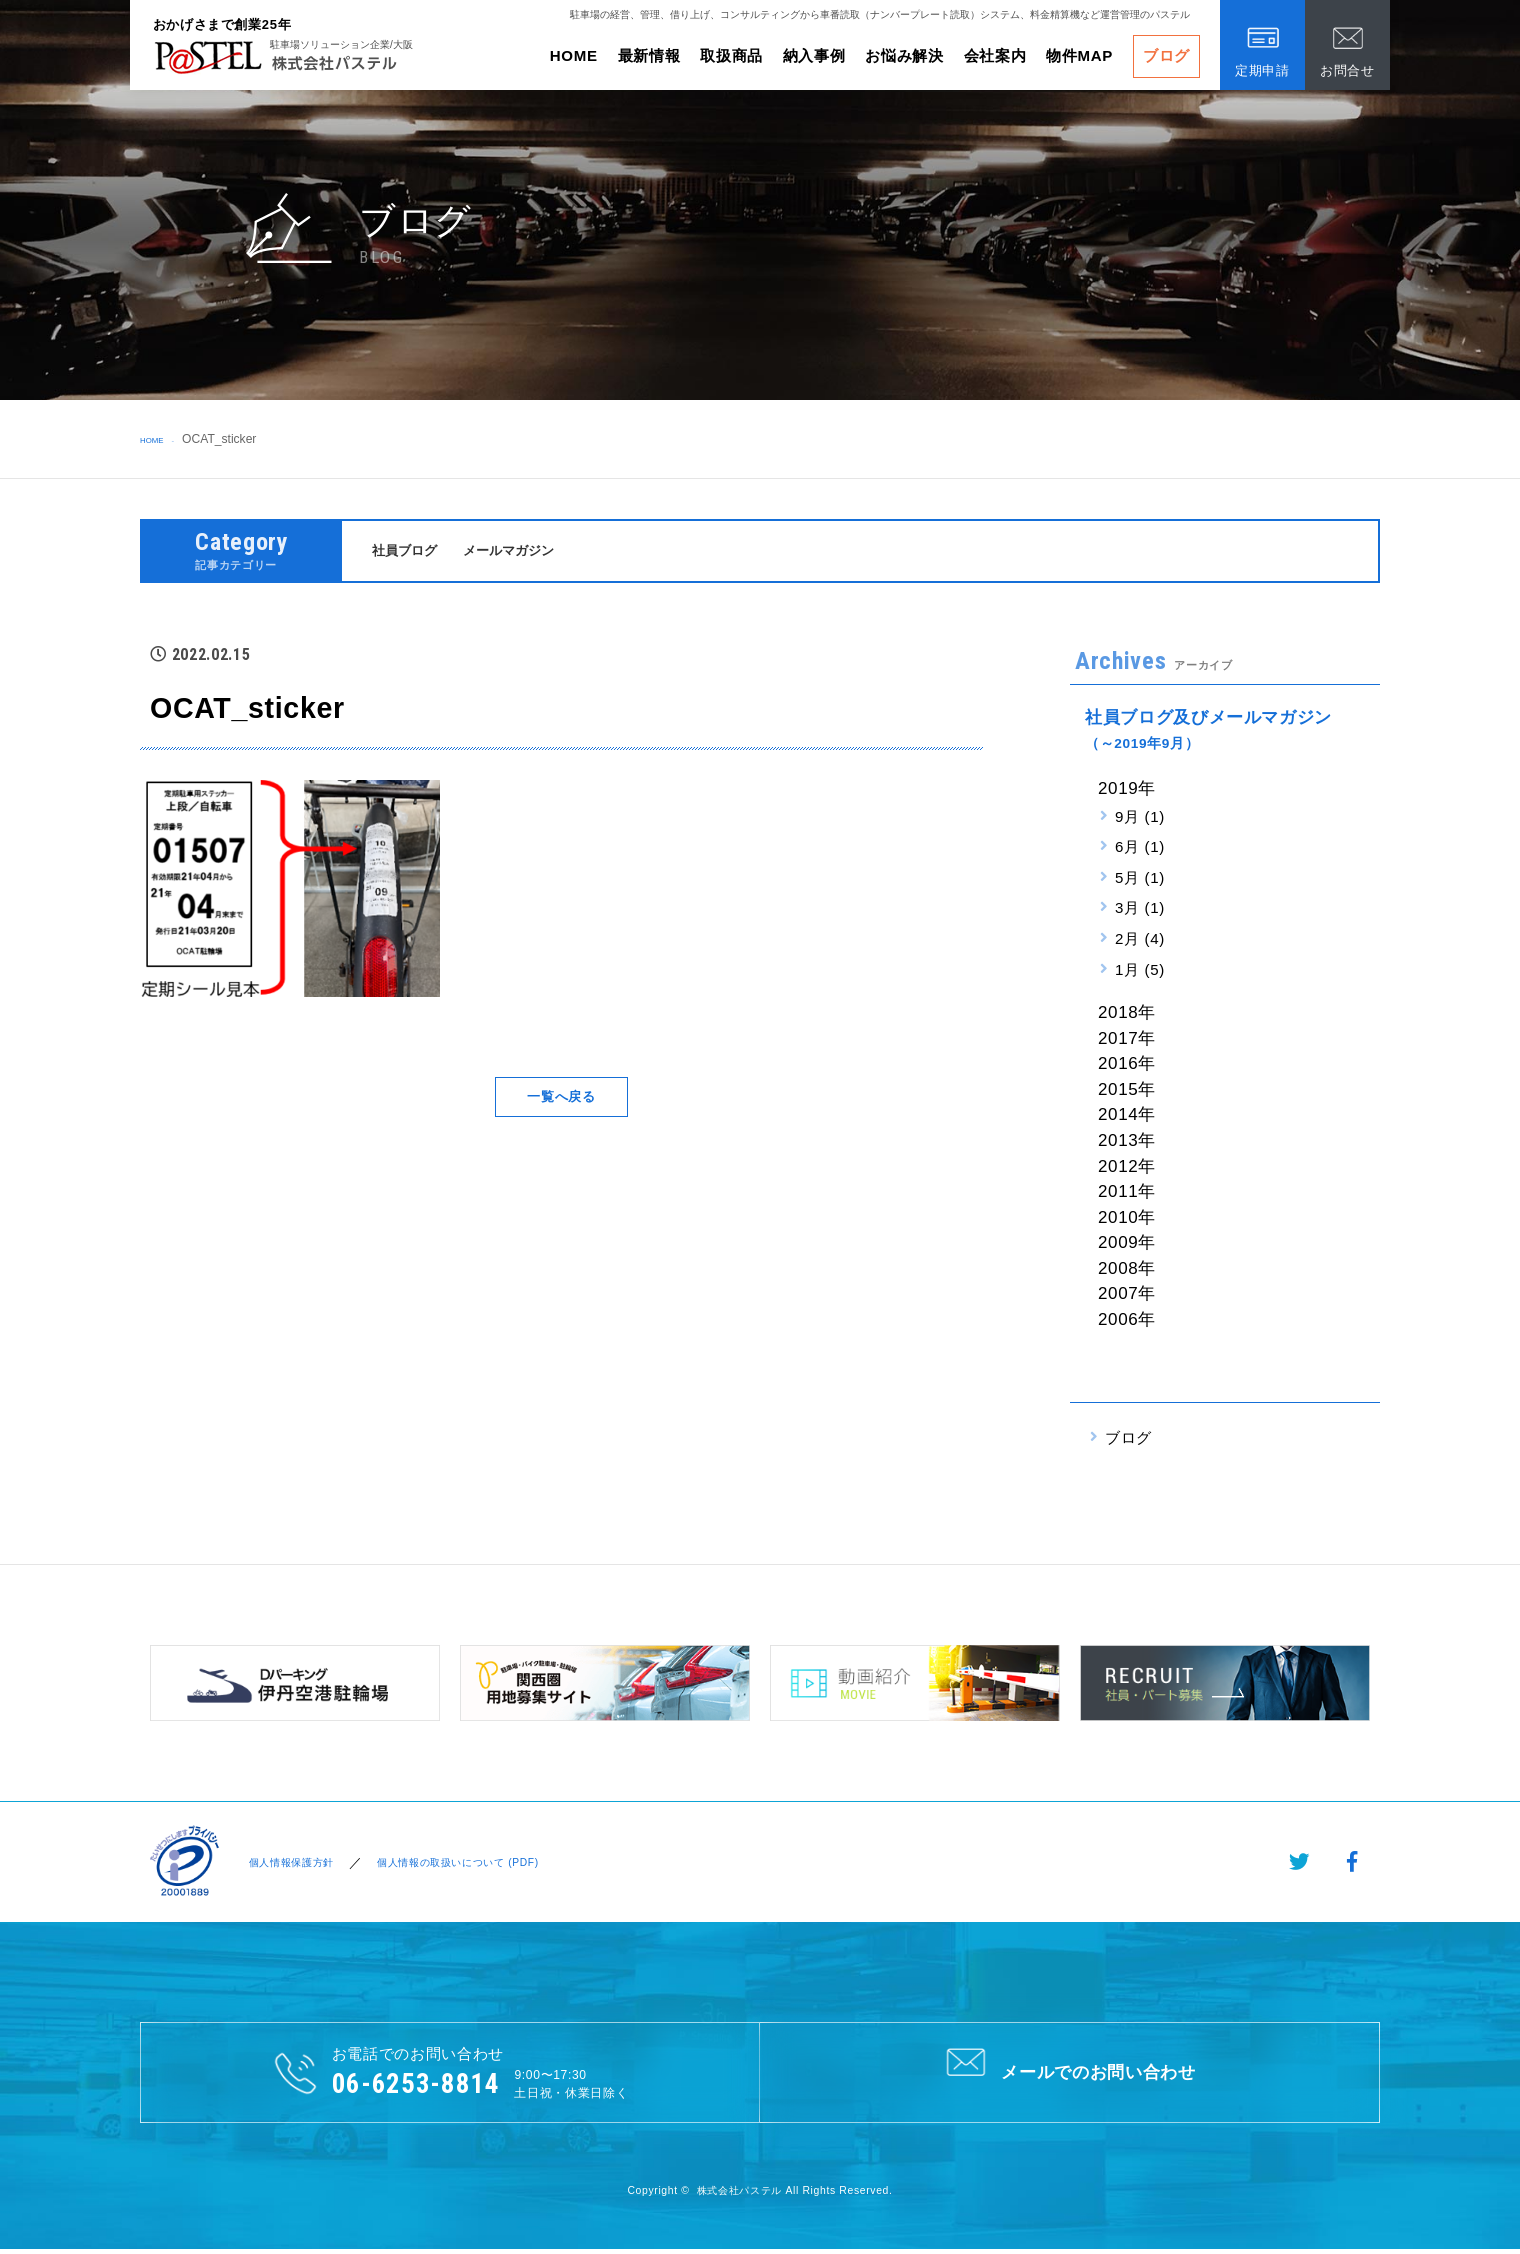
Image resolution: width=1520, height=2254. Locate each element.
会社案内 (995, 55)
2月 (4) (1140, 941)
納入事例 (814, 55)
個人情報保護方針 (289, 1864)
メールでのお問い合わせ (1069, 2074)
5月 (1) (1140, 880)
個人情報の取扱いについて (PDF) (481, 1864)
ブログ (1166, 55)
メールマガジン (525, 551)
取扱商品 (731, 55)
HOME (574, 55)
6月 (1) (1140, 849)
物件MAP (1079, 55)
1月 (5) (1140, 972)
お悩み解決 (904, 55)
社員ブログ (409, 551)
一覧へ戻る (561, 1099)
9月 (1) (1140, 818)
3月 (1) (1140, 910)
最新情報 (649, 55)
